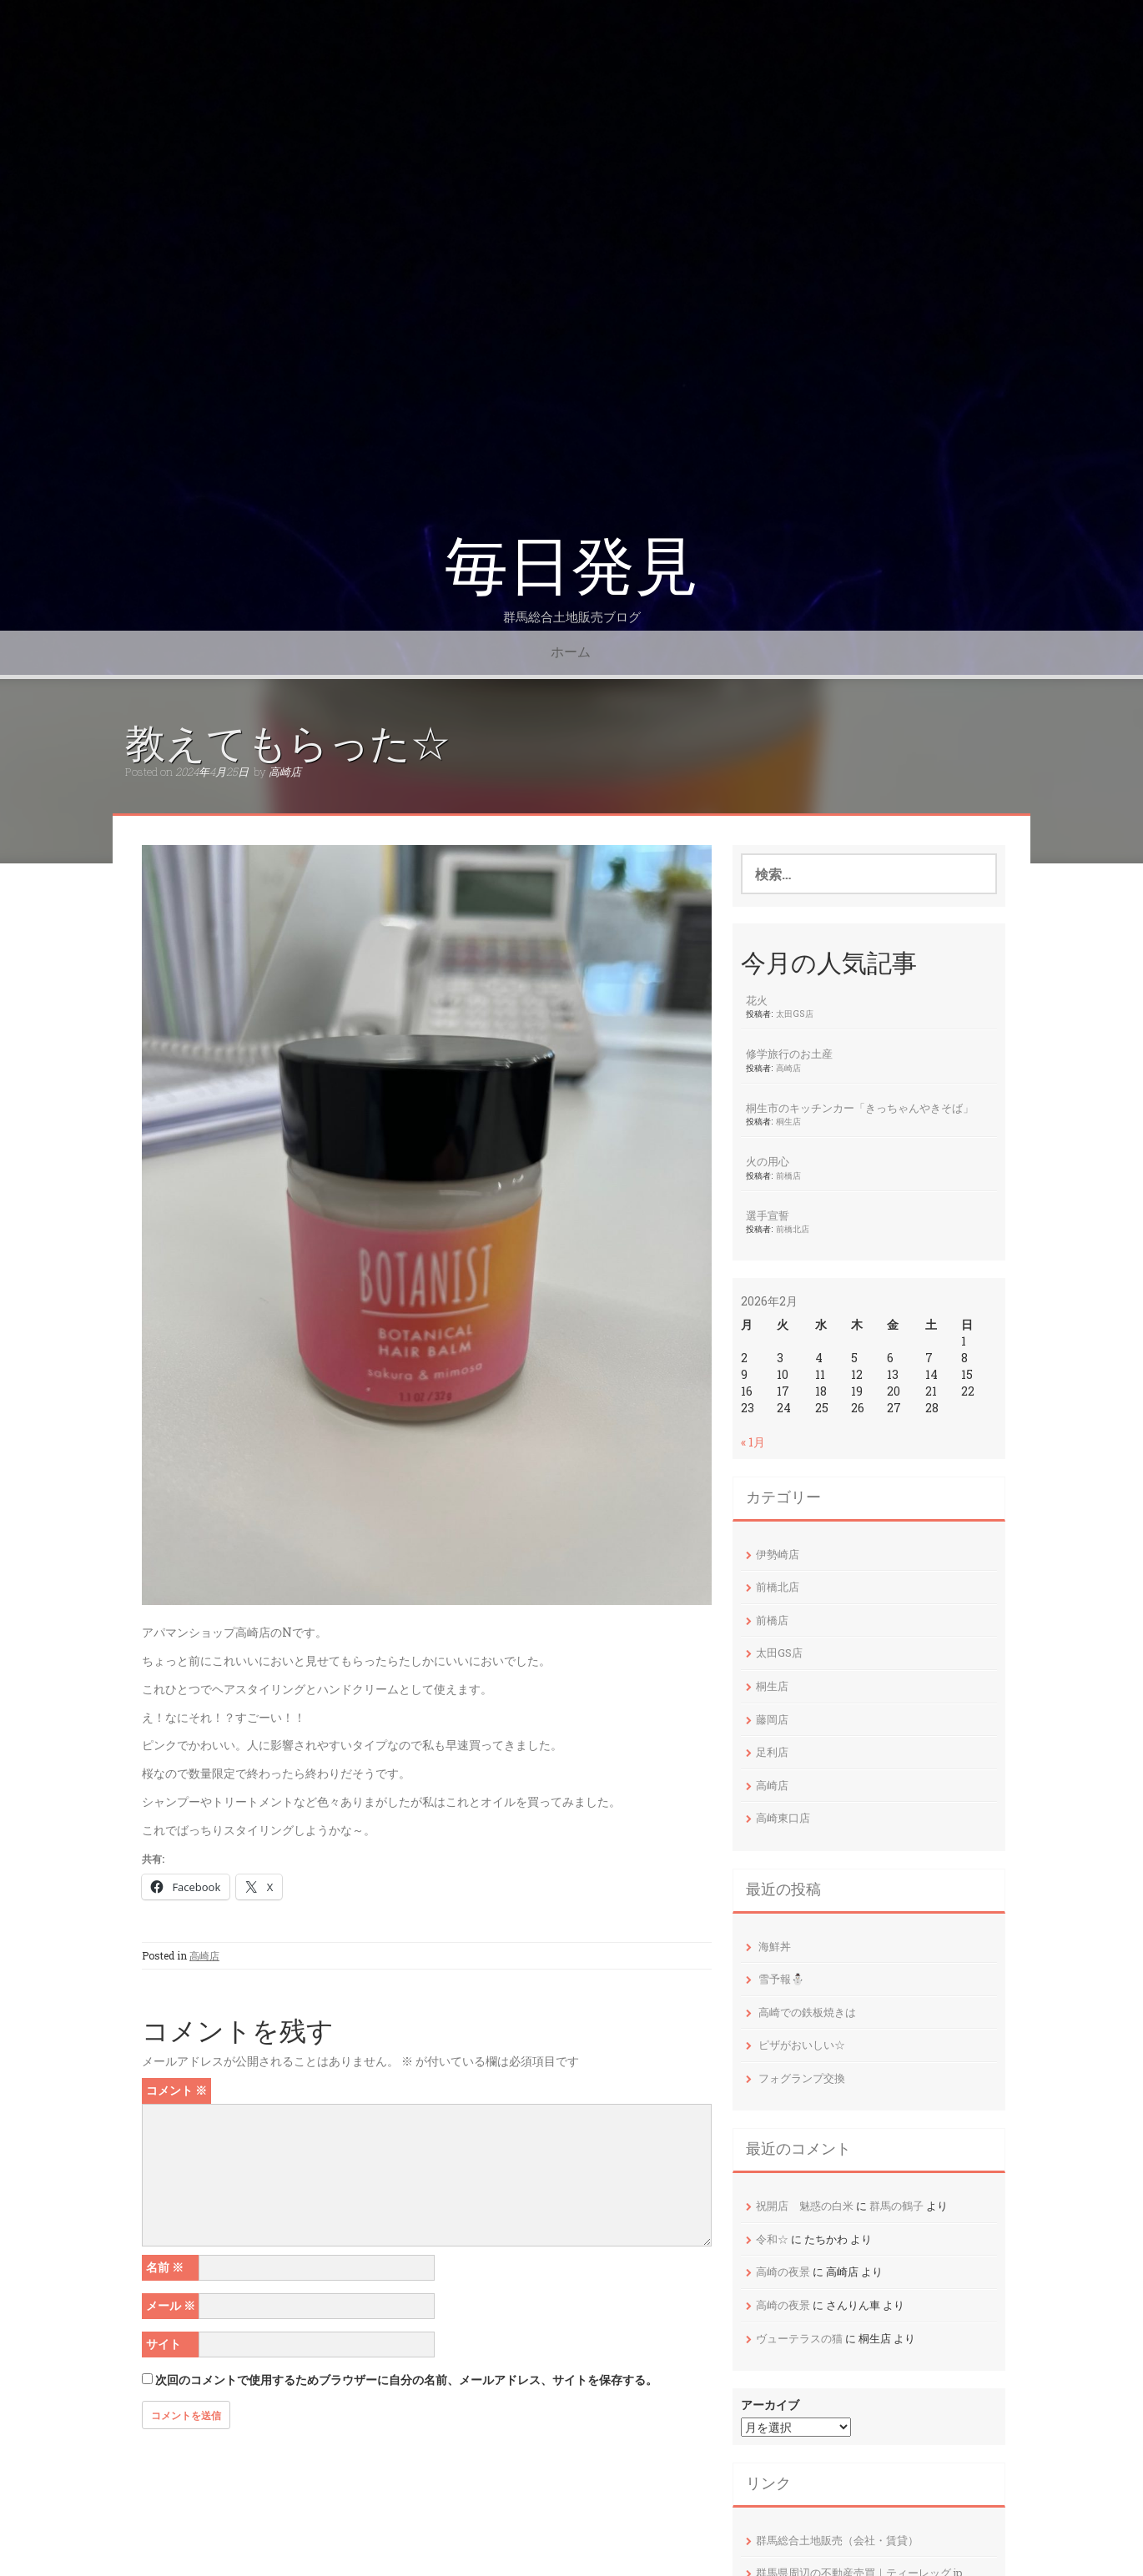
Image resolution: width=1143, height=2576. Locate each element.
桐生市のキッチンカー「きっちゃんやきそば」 (860, 1107)
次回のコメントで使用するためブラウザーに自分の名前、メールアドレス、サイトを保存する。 (406, 2379)
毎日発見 (571, 567)
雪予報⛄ (781, 1978)
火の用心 (767, 1161)
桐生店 (788, 1121)
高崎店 (285, 771)
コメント (176, 2090)
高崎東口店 (783, 1817)
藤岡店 (772, 1719)
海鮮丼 (774, 1946)
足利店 (772, 1751)
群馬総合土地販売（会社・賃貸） (837, 2540)
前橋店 (788, 1175)
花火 (757, 1000)
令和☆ (772, 2238)
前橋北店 (792, 1229)
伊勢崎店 (777, 1554)
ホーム (571, 652)
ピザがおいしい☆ (801, 2044)
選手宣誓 (767, 1215)
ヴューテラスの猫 (799, 2338)
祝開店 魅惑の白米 (804, 2205)
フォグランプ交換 (801, 2077)
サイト (163, 2344)
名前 (165, 2267)
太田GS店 (794, 1013)
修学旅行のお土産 (789, 1053)
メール (170, 2305)
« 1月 (753, 1442)
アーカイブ (770, 2404)
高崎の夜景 (783, 2271)
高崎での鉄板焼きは (807, 2012)
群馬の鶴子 (896, 2205)
